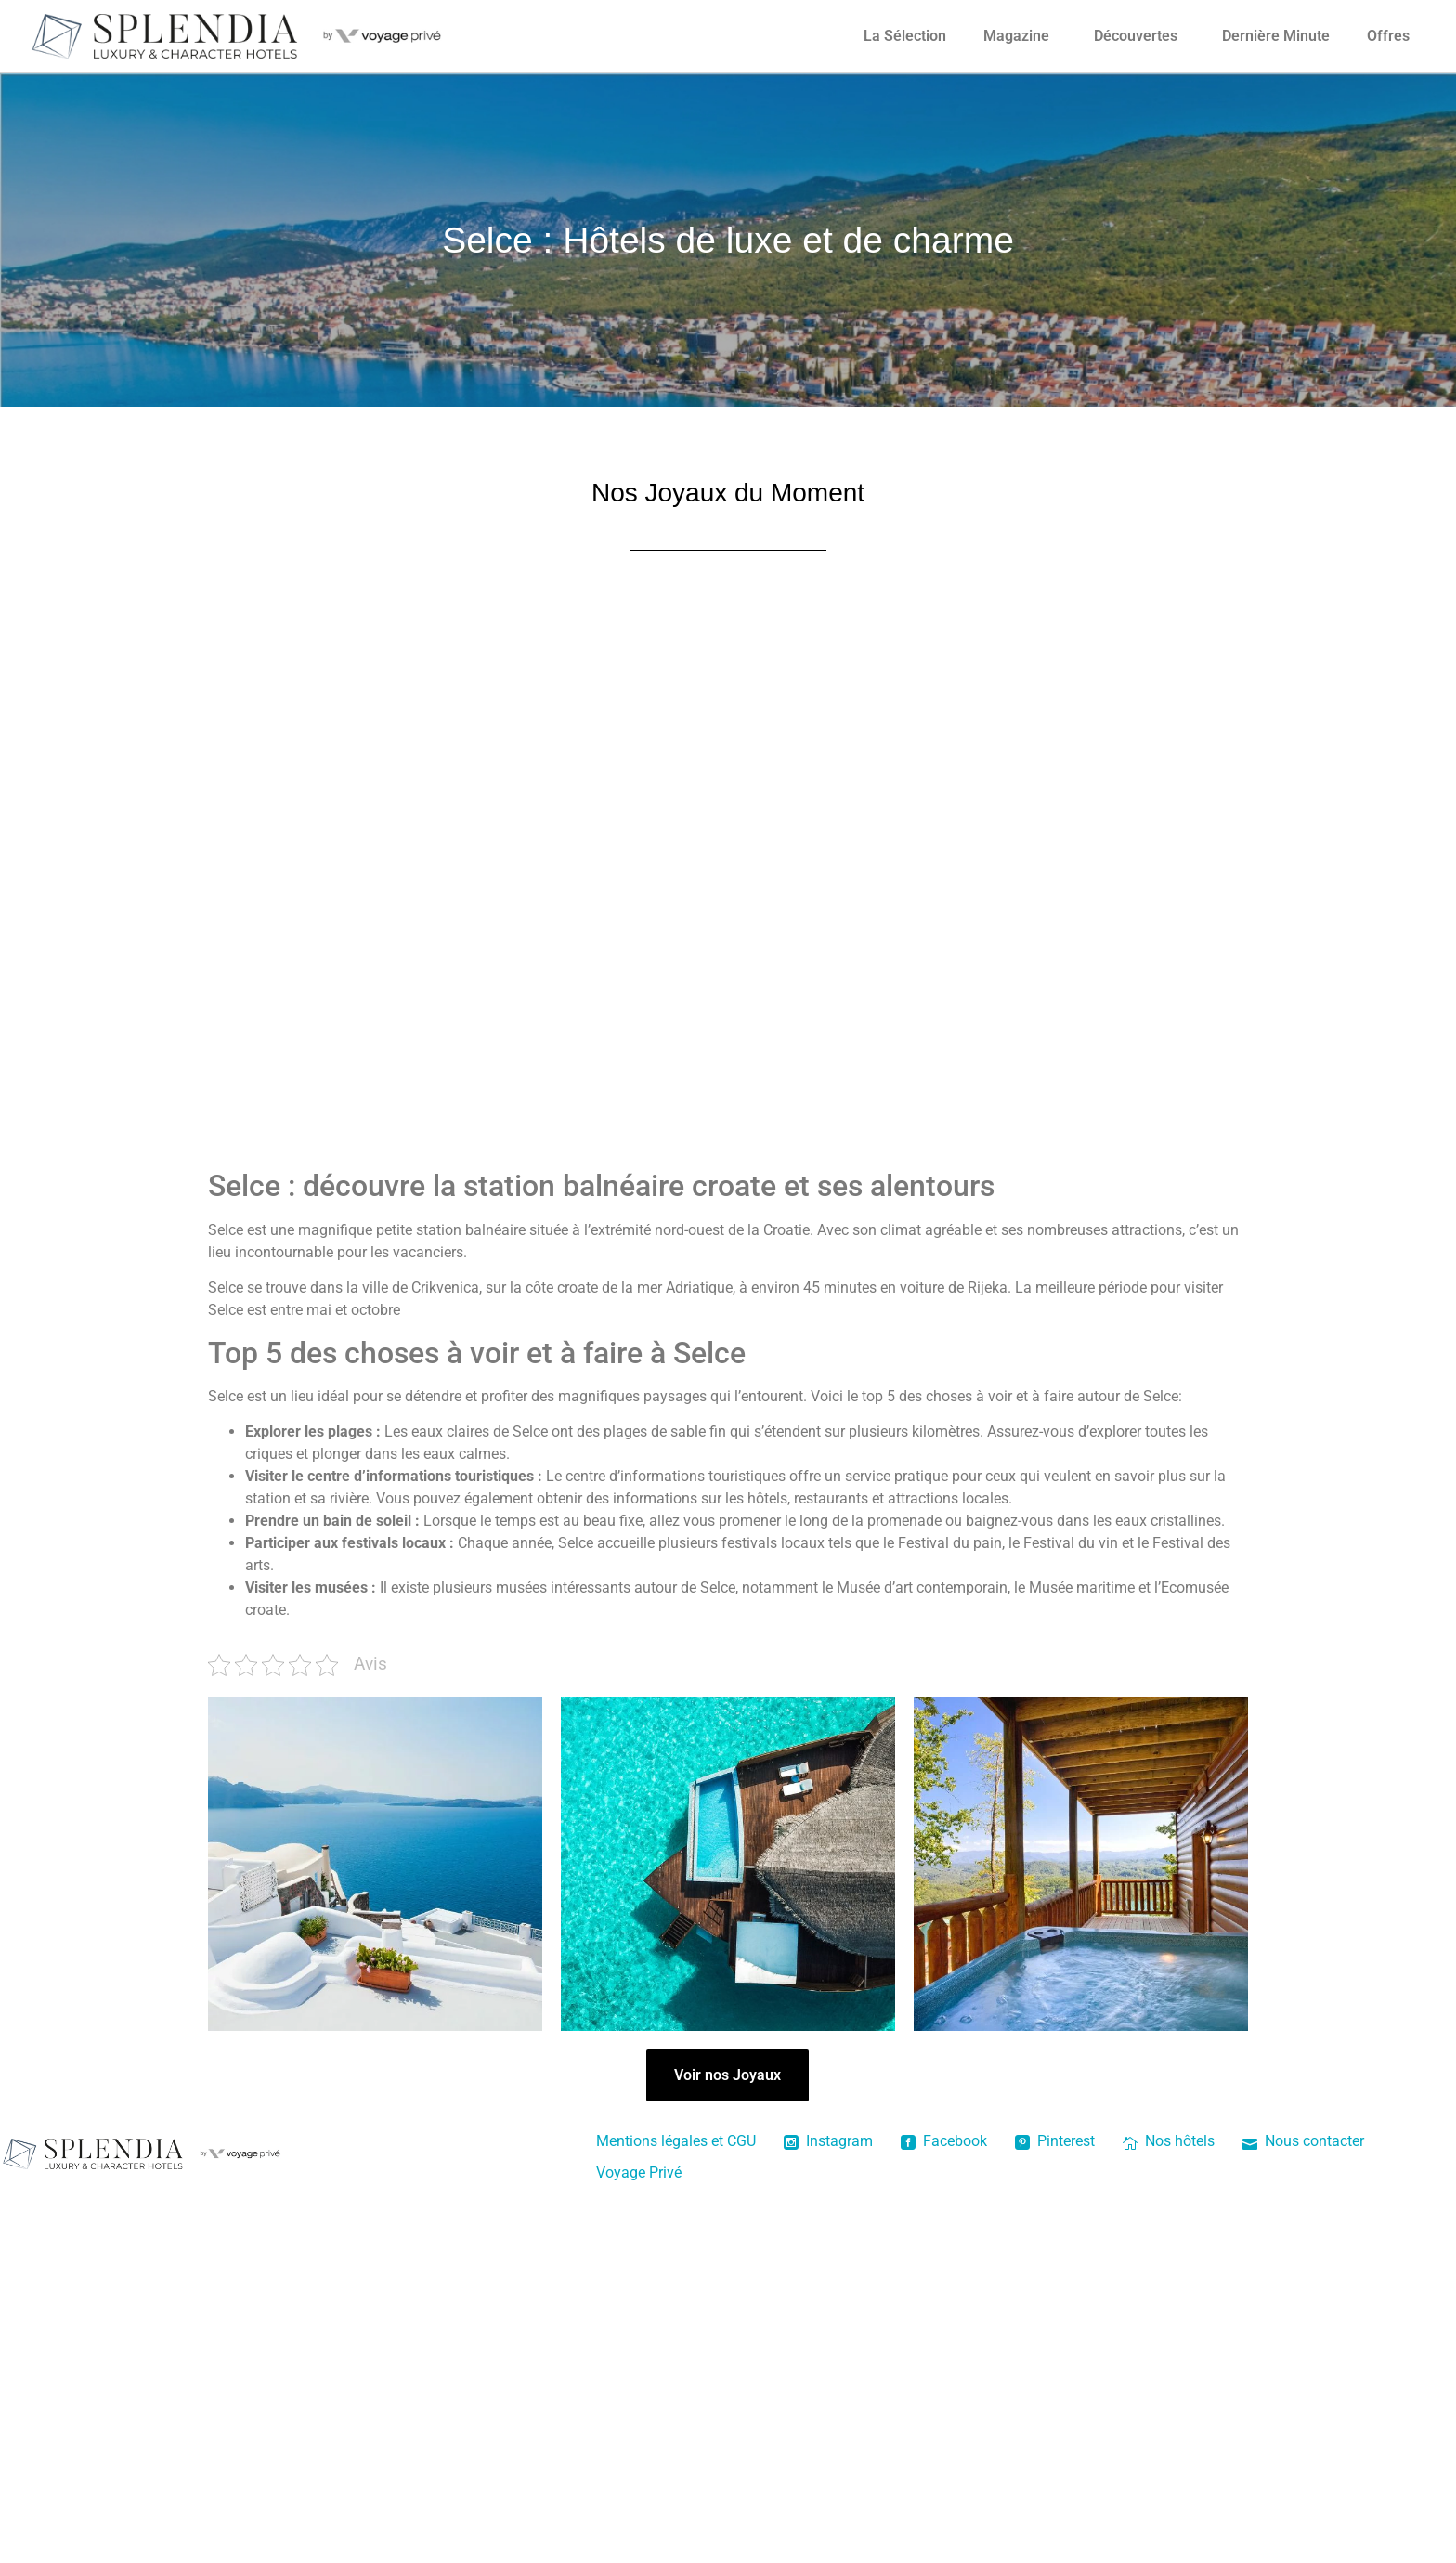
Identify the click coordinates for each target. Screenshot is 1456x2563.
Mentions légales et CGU (676, 2141)
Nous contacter (1303, 2141)
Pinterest (1055, 2141)
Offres (1388, 36)
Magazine (1016, 36)
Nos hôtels (1169, 2141)
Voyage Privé (639, 2172)
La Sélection (905, 36)
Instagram (828, 2141)
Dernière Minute (1276, 36)
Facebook (944, 2141)
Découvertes (1135, 36)
